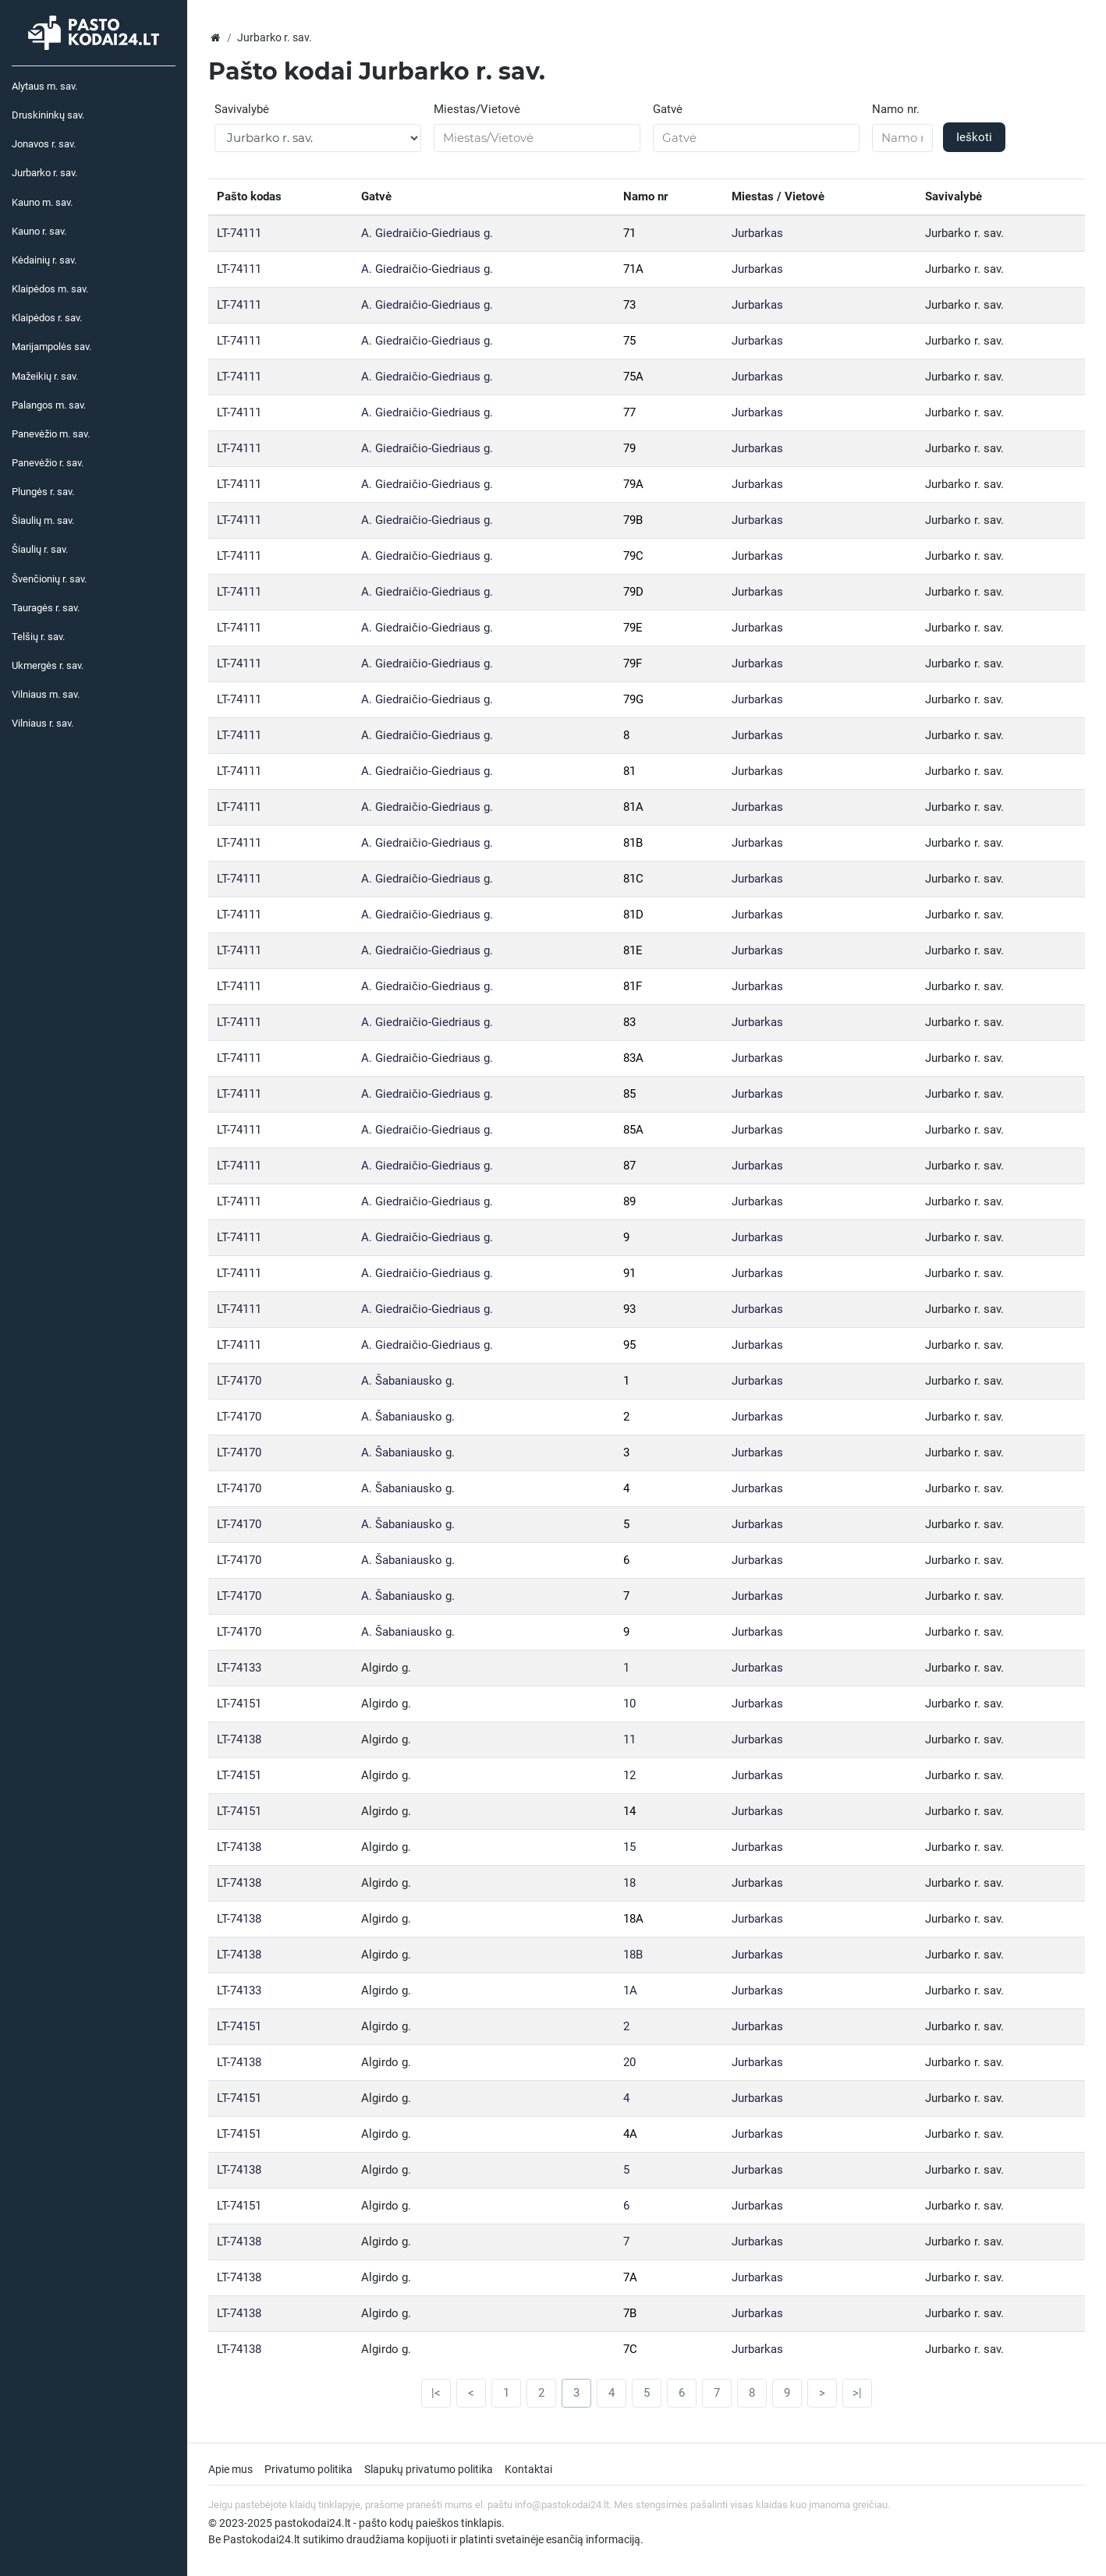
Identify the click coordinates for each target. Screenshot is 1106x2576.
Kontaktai (528, 2469)
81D (633, 915)
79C (633, 556)
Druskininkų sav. (48, 115)
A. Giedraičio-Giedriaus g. (427, 233)
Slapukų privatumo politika (428, 2469)
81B (633, 843)
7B (629, 2313)
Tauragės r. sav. (46, 608)
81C (633, 879)
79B (633, 520)
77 (629, 412)
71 (629, 233)
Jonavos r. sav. (44, 144)
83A (633, 1058)
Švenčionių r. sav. (49, 579)
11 (629, 1739)
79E (633, 628)
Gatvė (667, 109)
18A (633, 1919)
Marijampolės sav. (51, 346)
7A (630, 2277)
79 (629, 448)
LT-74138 (239, 1739)
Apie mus (230, 2469)
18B (633, 1955)
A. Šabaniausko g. (408, 1381)
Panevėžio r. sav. (47, 463)
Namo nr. (896, 109)
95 (629, 1345)
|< (436, 2393)
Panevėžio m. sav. (51, 434)
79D (633, 592)
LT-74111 (239, 233)
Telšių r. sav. (38, 636)
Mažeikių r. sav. (45, 376)
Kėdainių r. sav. (44, 260)
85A (633, 1130)
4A (630, 2134)
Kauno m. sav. (42, 202)
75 (629, 341)
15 (629, 1847)
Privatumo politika (308, 2469)
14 (629, 1811)
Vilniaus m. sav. (46, 694)
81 (629, 771)
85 (629, 1094)
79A (633, 484)
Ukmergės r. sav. (47, 665)
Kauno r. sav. (39, 231)
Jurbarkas (757, 233)
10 (629, 1704)
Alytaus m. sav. (44, 86)
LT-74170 (239, 1381)
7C (630, 2349)
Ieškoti (974, 137)
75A (633, 377)
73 (629, 305)
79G (633, 699)
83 (629, 1022)
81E (633, 950)
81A (633, 807)
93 (629, 1309)
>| (857, 2393)
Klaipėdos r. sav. (47, 318)
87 (629, 1166)
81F (632, 986)
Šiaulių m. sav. (43, 520)
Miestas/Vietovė (477, 109)
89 (629, 1201)
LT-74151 (239, 1704)
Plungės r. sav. (43, 491)
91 (629, 1273)
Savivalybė (241, 109)
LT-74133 (239, 1668)
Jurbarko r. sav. (44, 173)
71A (633, 269)
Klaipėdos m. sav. (50, 289)
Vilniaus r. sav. (42, 723)
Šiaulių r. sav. (40, 549)
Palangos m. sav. (49, 405)
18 (629, 1883)
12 (629, 1775)
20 (629, 2062)
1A (630, 1990)
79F (632, 663)
